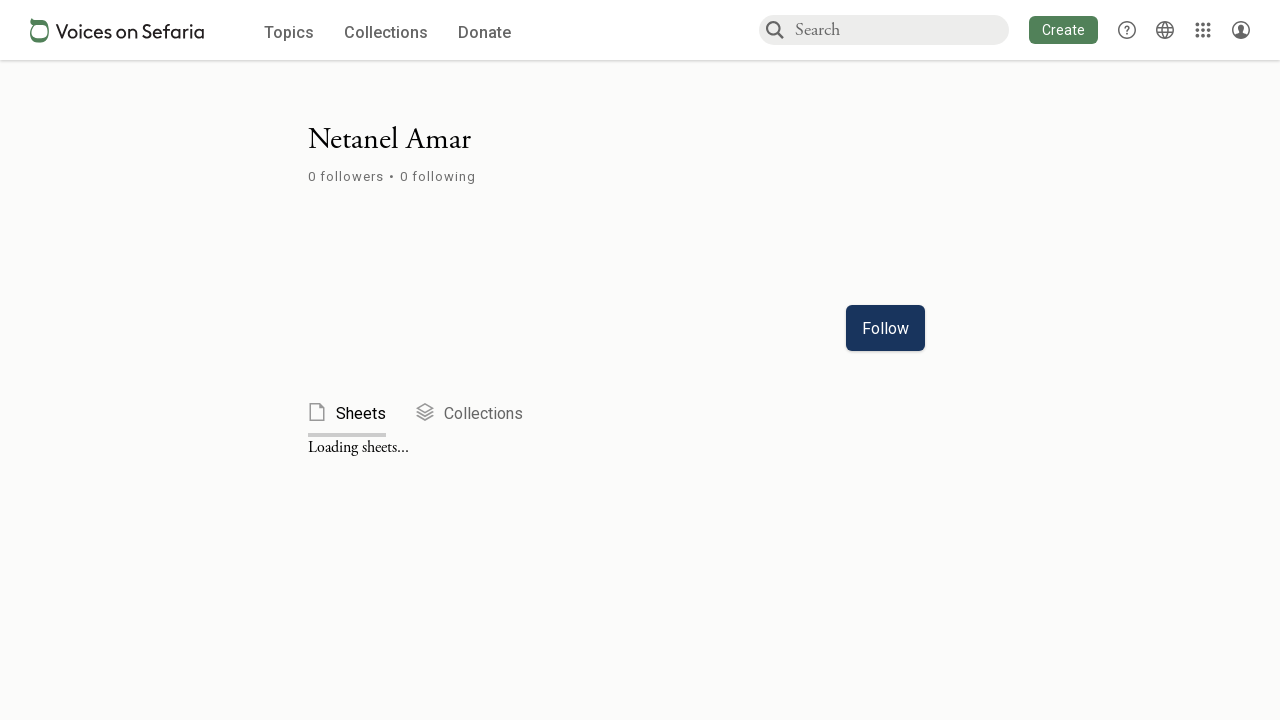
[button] (1063, 30)
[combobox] (901, 29)
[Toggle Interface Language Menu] (1165, 30)
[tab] (362, 414)
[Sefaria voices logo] (117, 30)
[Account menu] (1241, 30)
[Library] (1203, 30)
